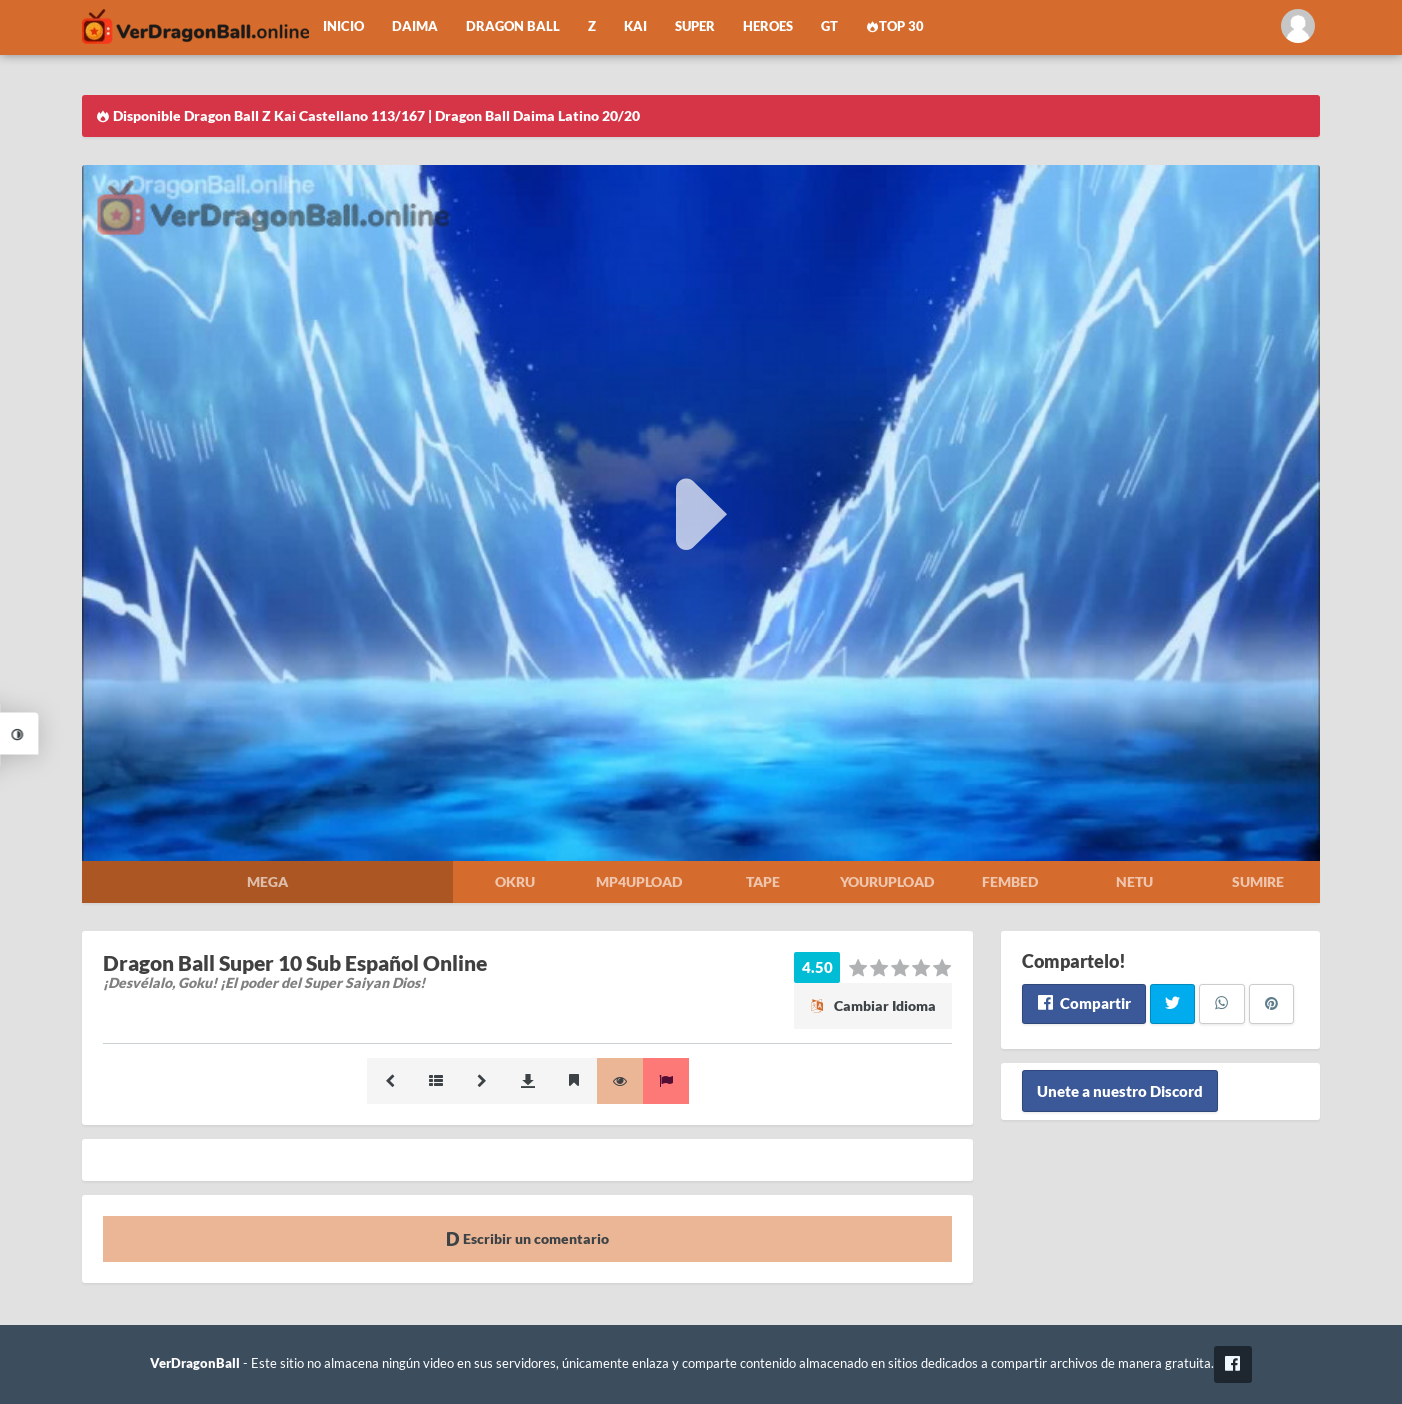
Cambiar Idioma (873, 1005)
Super (695, 26)
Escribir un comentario (527, 1238)
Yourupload (887, 881)
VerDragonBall (195, 1363)
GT (829, 26)
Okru (515, 881)
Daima (415, 26)
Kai (635, 26)
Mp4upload (639, 881)
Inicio (343, 26)
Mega (267, 881)
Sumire (1258, 881)
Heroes (768, 26)
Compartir (1083, 1003)
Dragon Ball (513, 26)
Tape (763, 881)
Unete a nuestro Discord (1120, 1091)
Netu (1134, 881)
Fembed (1010, 881)
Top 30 (895, 26)
